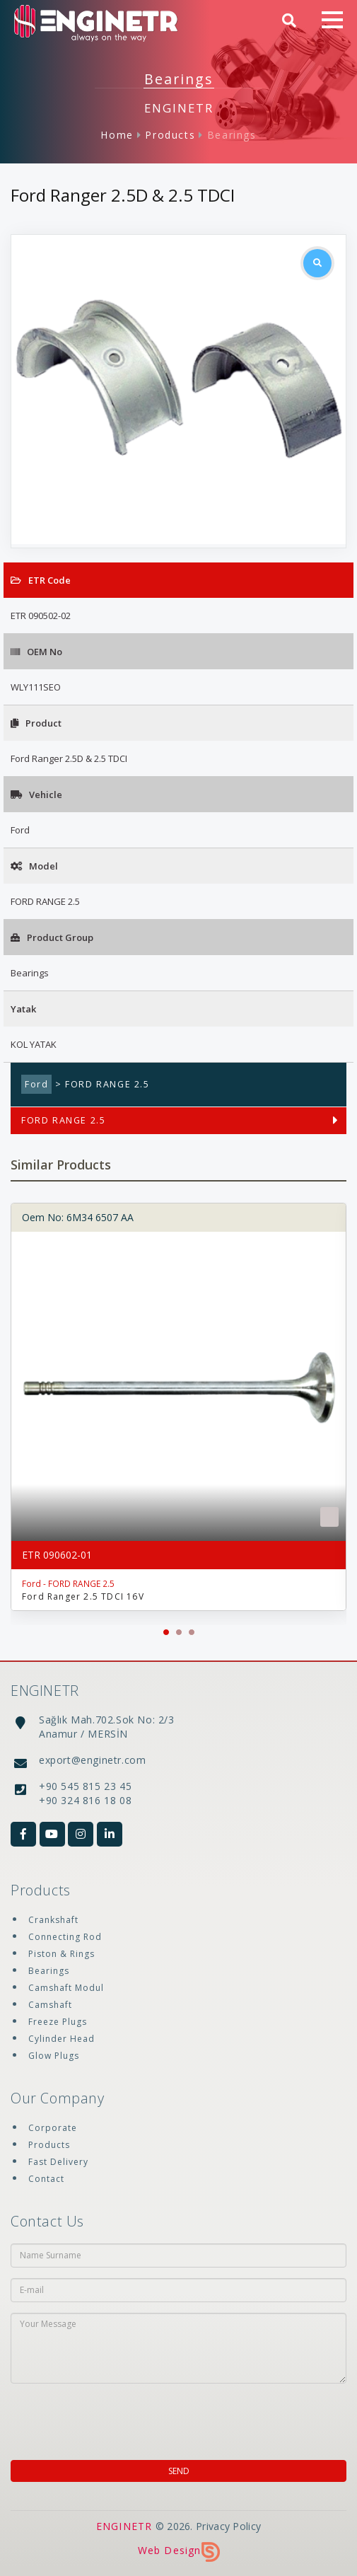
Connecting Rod (65, 1937)
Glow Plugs (53, 2056)
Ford (36, 1084)
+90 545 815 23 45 (85, 1786)
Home (116, 134)
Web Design (179, 2550)
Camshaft (50, 2005)
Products (170, 134)
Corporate (52, 2128)
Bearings (232, 134)
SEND (178, 2471)
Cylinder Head (61, 2039)
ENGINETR (124, 2526)
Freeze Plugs (57, 2022)
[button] (166, 1632)
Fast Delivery (58, 2162)
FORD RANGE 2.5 (63, 1120)
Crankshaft (53, 1920)
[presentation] (102, 2417)
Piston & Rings (61, 1954)
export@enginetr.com (92, 1760)
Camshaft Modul (66, 1988)
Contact (46, 2179)
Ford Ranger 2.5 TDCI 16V (83, 1596)
